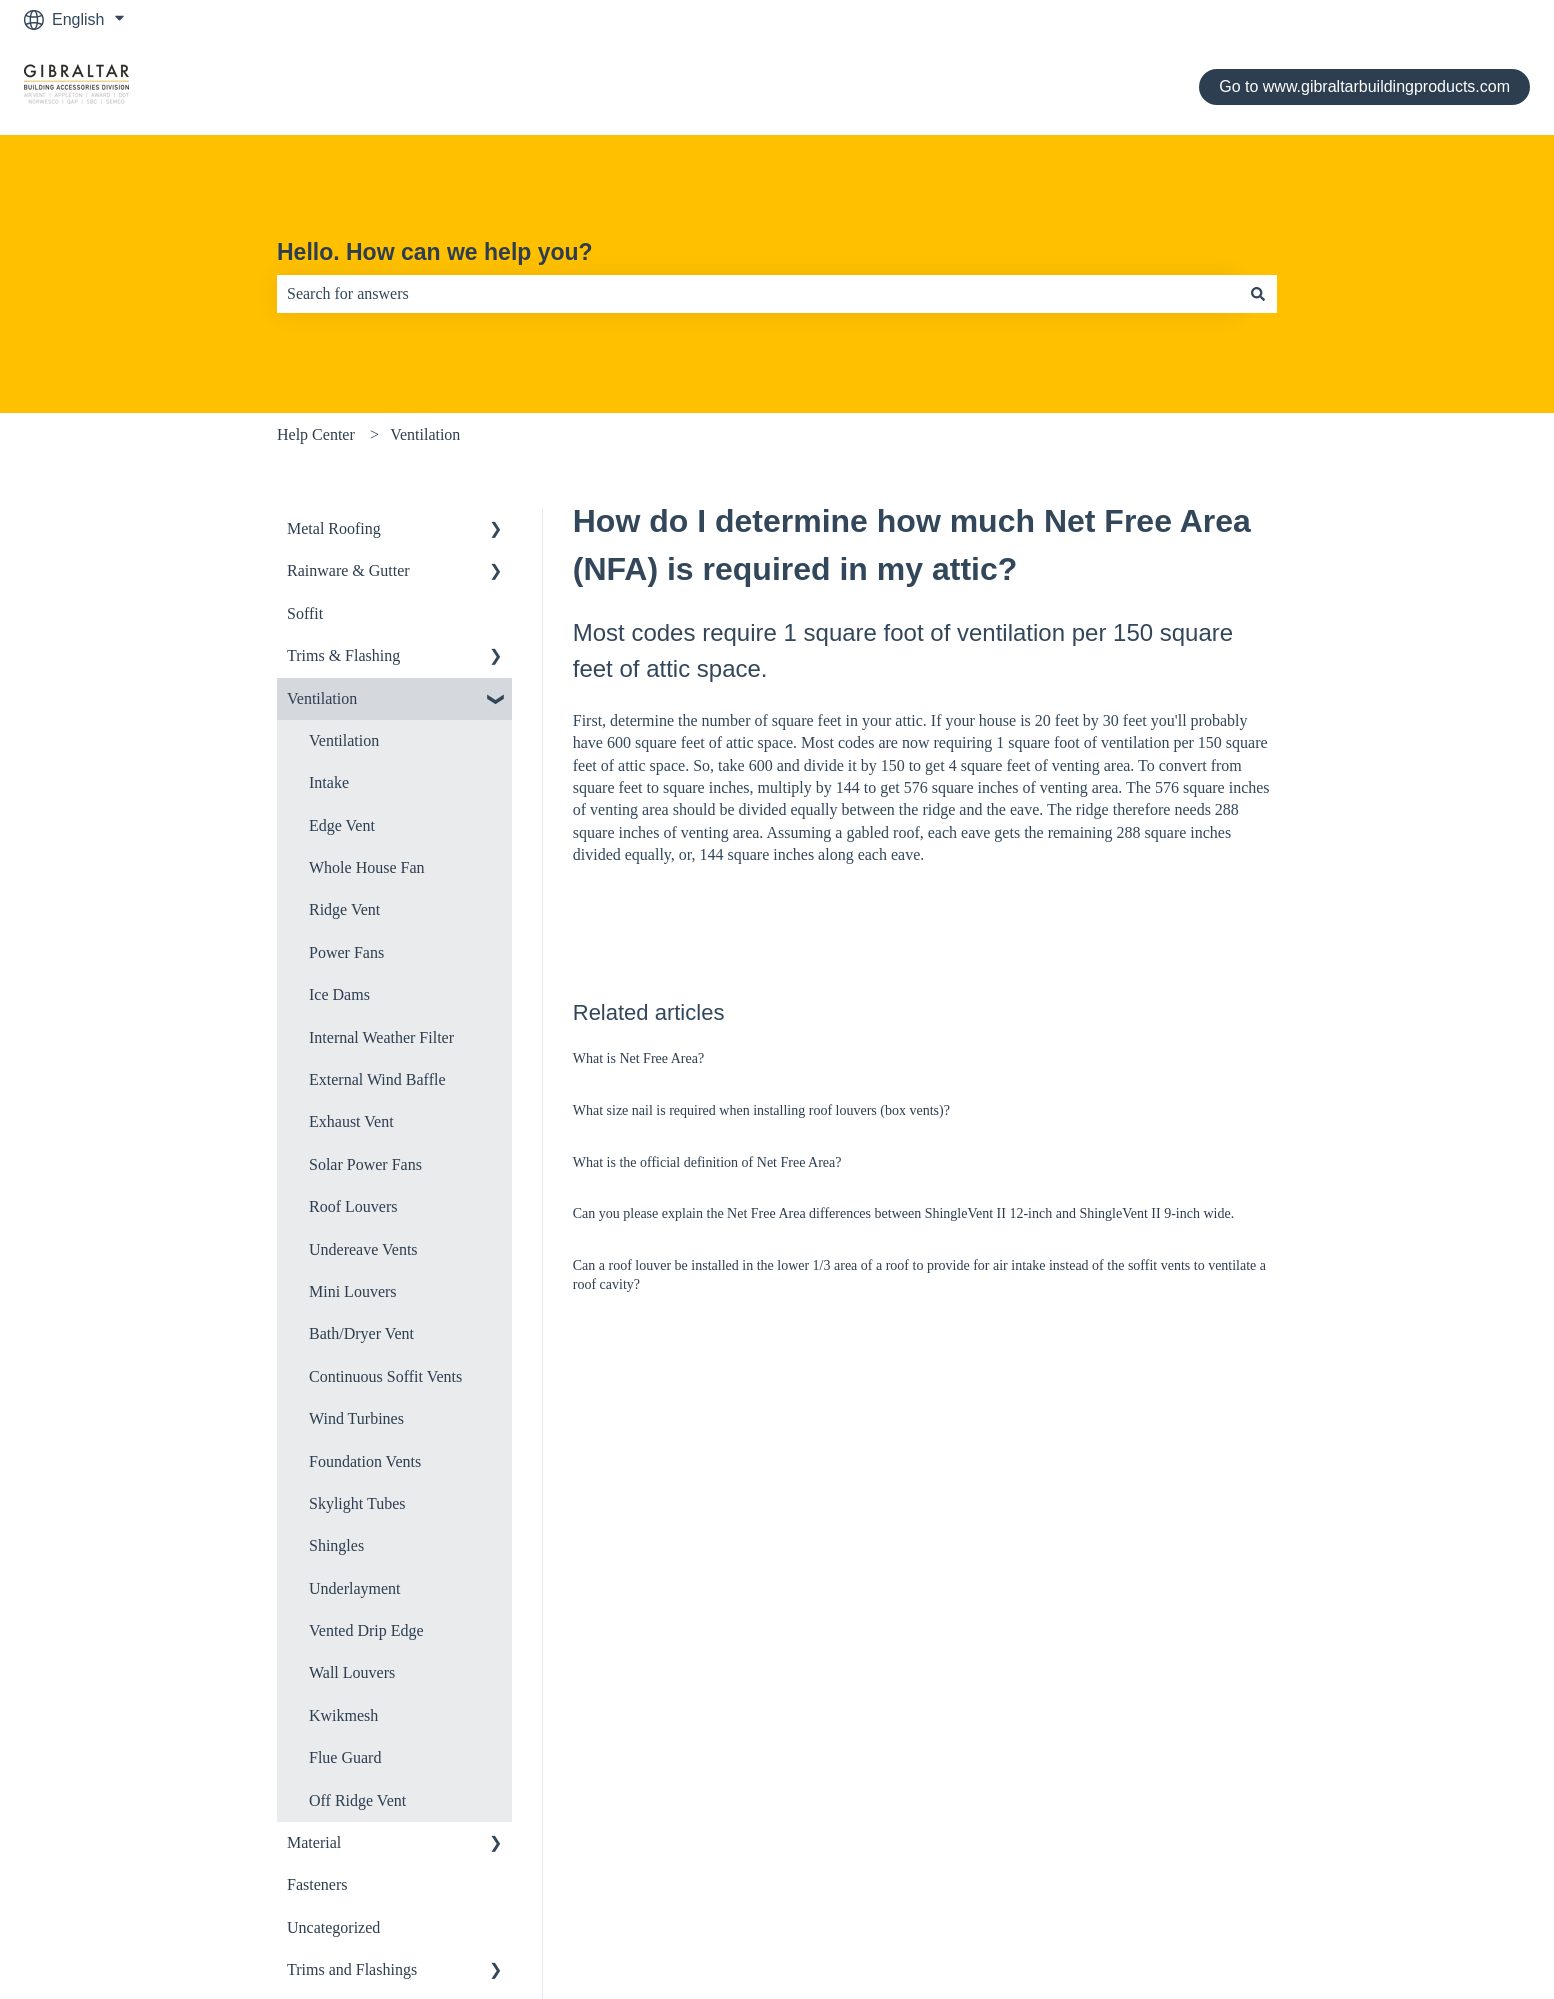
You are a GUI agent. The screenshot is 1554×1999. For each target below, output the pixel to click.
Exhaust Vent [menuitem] (351, 1121)
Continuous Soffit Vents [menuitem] (385, 1376)
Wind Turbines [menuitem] (356, 1418)
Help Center (316, 434)
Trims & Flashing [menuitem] (343, 655)
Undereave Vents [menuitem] (363, 1249)
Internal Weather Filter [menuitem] (381, 1037)
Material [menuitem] (314, 1842)
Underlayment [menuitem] (355, 1588)
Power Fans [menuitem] (346, 952)
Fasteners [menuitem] (317, 1884)
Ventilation (425, 434)
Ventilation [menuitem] (322, 698)
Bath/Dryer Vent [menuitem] (361, 1333)
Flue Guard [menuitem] (345, 1757)
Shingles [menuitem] (336, 1545)
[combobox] (758, 294)
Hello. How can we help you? (435, 252)
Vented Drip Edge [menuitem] (366, 1630)
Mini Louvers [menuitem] (353, 1291)
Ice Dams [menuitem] (339, 994)
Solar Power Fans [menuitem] (365, 1164)
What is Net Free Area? (638, 1058)
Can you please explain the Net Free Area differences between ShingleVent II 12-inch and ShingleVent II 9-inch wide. (903, 1213)
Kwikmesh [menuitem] (343, 1715)
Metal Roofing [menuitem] (334, 528)
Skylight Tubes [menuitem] (357, 1503)
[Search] (1258, 294)
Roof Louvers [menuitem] (353, 1206)
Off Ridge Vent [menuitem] (357, 1800)
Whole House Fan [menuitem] (367, 867)
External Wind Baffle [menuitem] (377, 1079)
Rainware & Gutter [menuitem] (348, 570)
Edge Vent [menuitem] (342, 825)
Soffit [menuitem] (305, 613)
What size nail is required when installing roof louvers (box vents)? (761, 1110)
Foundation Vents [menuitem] (365, 1461)
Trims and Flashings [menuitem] (352, 1969)
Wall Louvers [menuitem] (352, 1672)
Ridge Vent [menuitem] (344, 909)
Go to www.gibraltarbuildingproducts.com (1364, 86)
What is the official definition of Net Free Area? (707, 1162)
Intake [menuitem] (329, 782)
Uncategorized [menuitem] (333, 1927)
